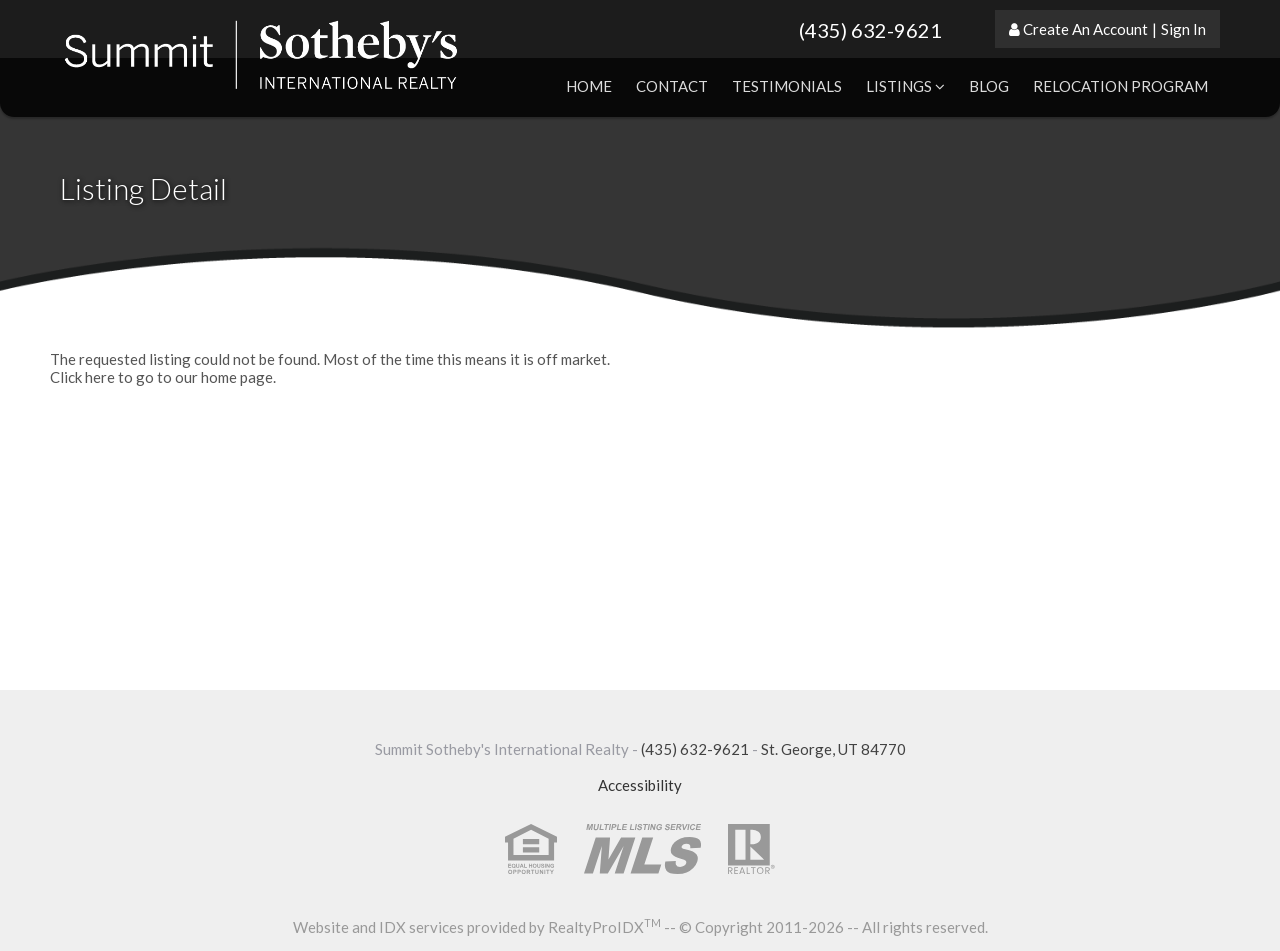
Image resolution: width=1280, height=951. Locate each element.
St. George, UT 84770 (833, 749)
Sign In (1183, 29)
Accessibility (640, 785)
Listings (905, 86)
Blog (989, 86)
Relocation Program (1120, 86)
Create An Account (1085, 29)
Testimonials (787, 86)
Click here (82, 377)
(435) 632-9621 (870, 30)
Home (589, 86)
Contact (672, 86)
